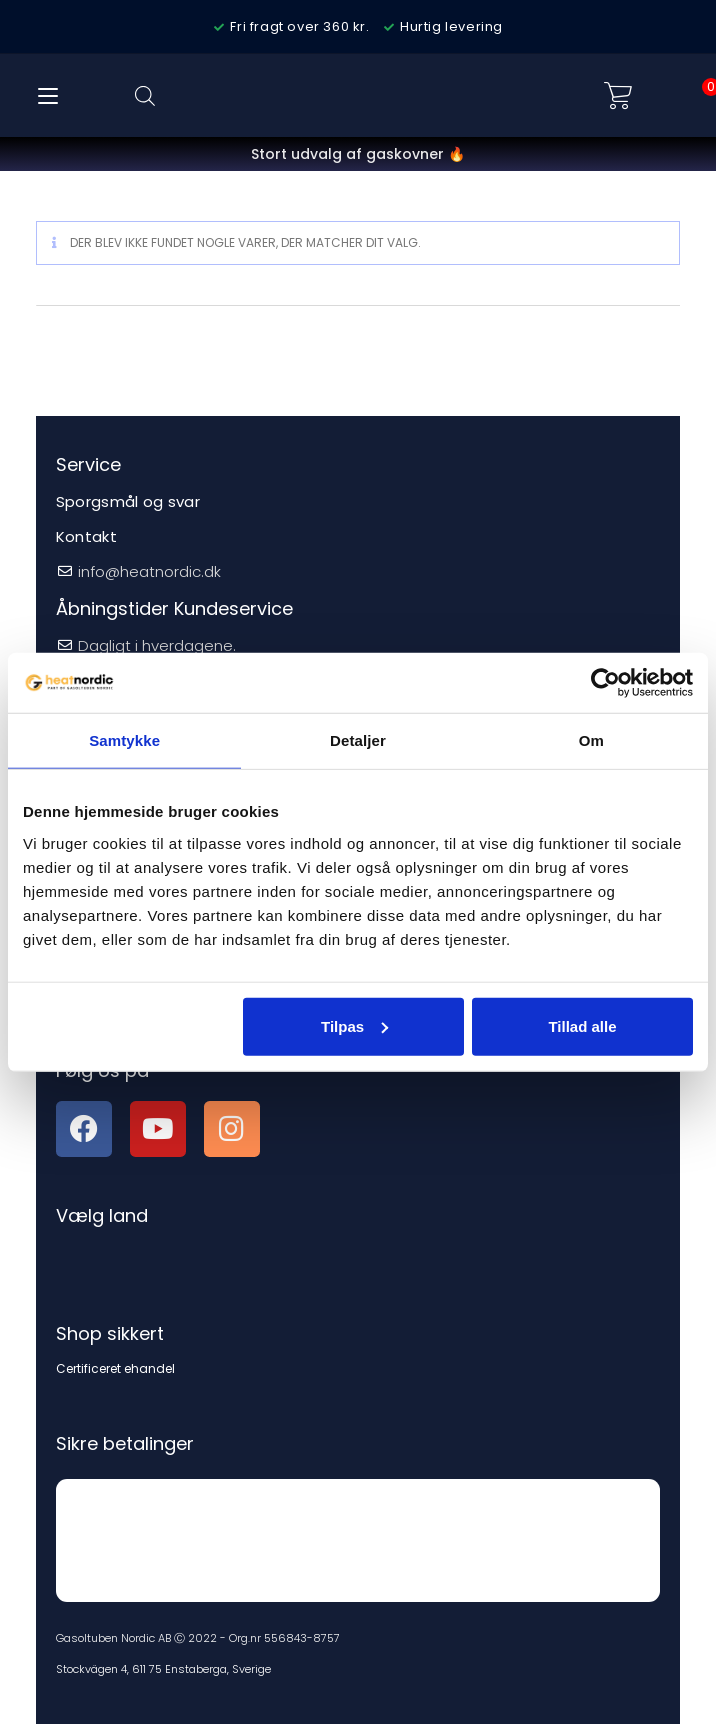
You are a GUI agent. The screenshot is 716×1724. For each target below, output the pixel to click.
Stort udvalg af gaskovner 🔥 (358, 154)
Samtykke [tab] (124, 740)
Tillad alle (582, 1025)
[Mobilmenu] (48, 95)
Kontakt (86, 536)
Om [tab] (591, 740)
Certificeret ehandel (115, 1368)
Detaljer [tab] (358, 740)
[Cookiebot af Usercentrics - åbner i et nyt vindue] (605, 683)
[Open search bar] (145, 95)
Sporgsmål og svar (128, 501)
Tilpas (354, 1025)
